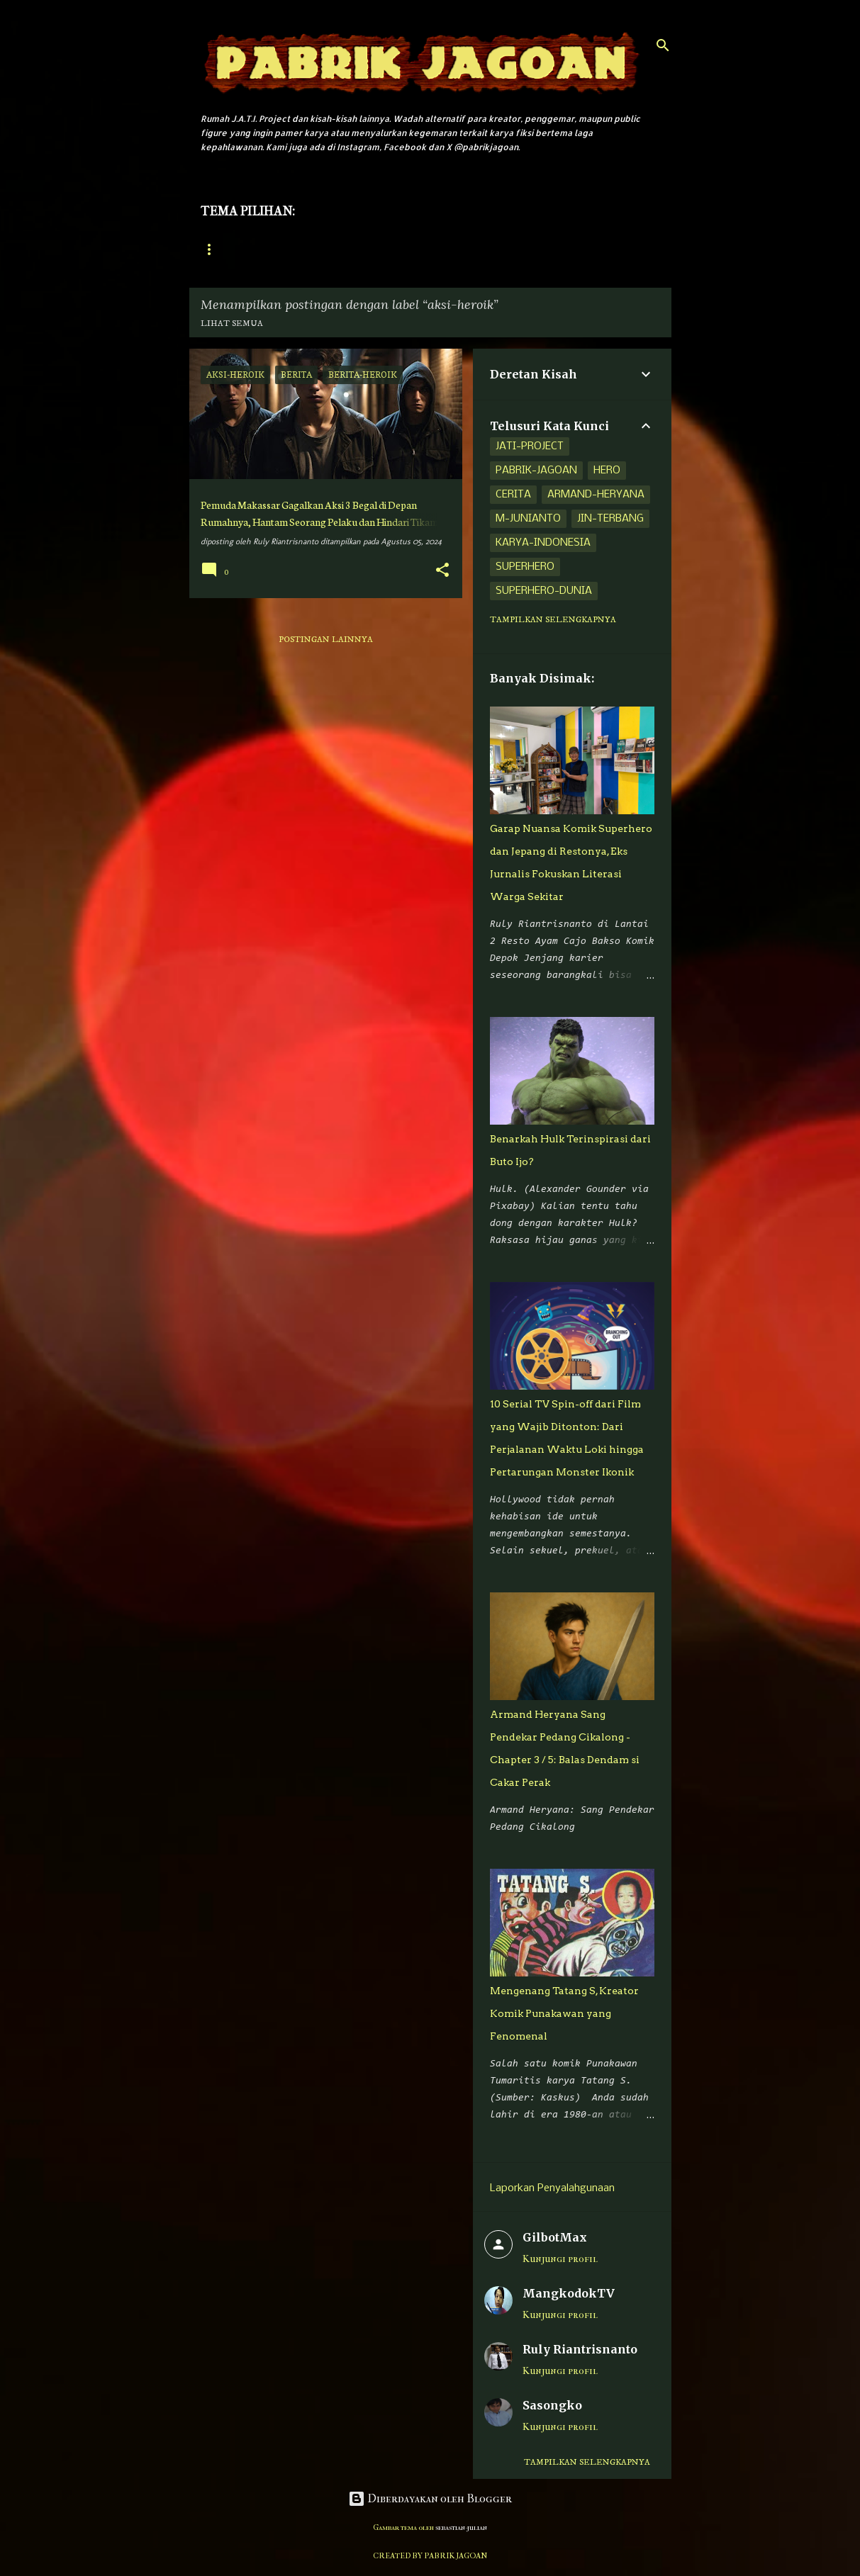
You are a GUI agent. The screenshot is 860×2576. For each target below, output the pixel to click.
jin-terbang (610, 518)
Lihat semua (232, 323)
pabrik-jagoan (536, 470)
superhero (525, 567)
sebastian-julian (461, 2527)
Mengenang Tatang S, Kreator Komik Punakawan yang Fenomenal (564, 2013)
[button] (442, 571)
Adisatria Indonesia (440, 250)
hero (606, 470)
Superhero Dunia (559, 250)
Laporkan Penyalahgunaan (552, 2188)
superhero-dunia (544, 591)
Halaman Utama (238, 250)
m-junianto (528, 518)
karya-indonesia (543, 543)
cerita (513, 494)
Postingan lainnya (326, 639)
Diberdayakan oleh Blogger (430, 2498)
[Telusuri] (662, 45)
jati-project (530, 446)
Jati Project (334, 250)
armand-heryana (595, 494)
